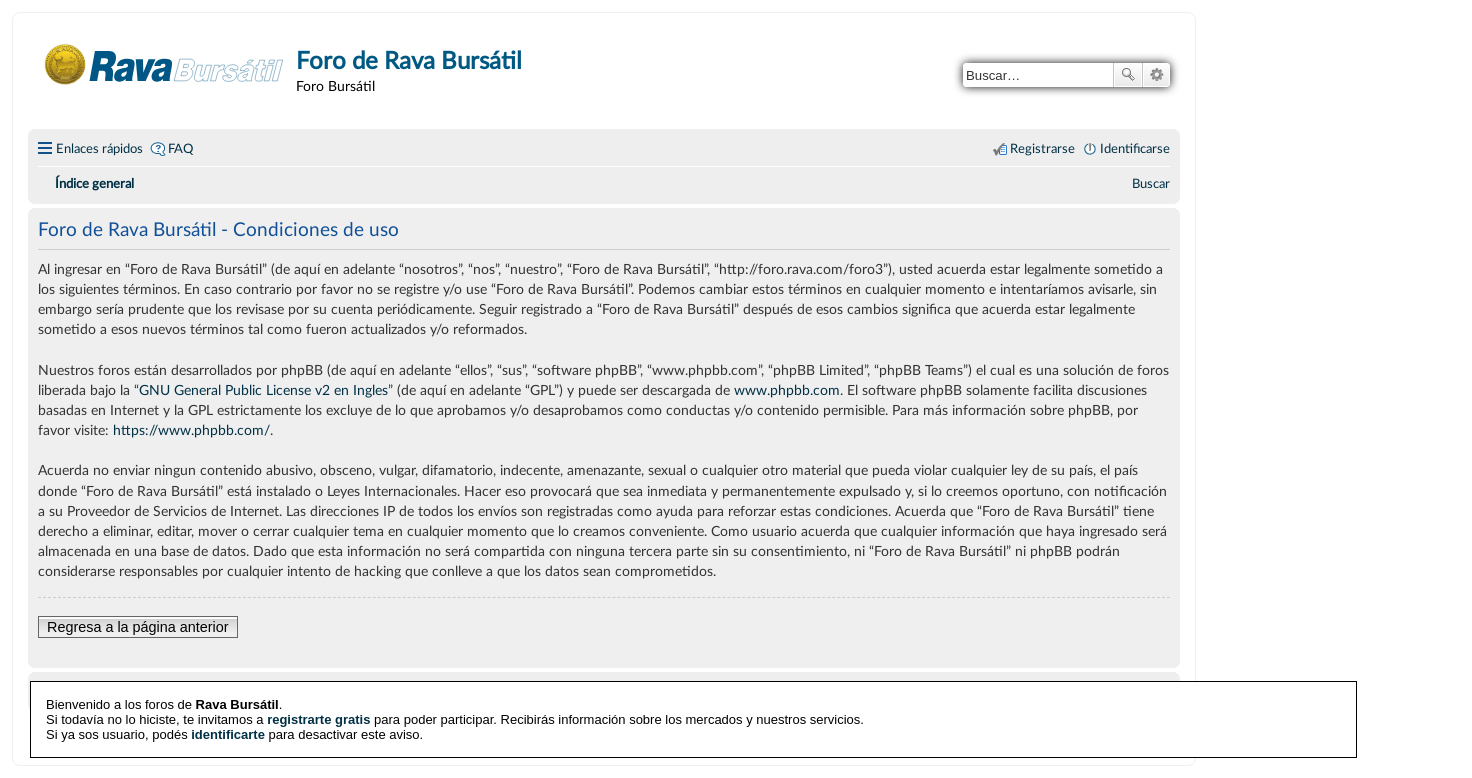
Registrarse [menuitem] (1042, 149)
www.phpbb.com (787, 390)
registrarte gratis (318, 718)
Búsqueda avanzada (1156, 75)
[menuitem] (1151, 184)
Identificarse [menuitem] (1135, 149)
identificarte (228, 733)
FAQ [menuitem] (180, 149)
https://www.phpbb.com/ (191, 430)
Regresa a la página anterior (138, 627)
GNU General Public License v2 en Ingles (263, 390)
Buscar (1128, 75)
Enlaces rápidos (99, 149)
